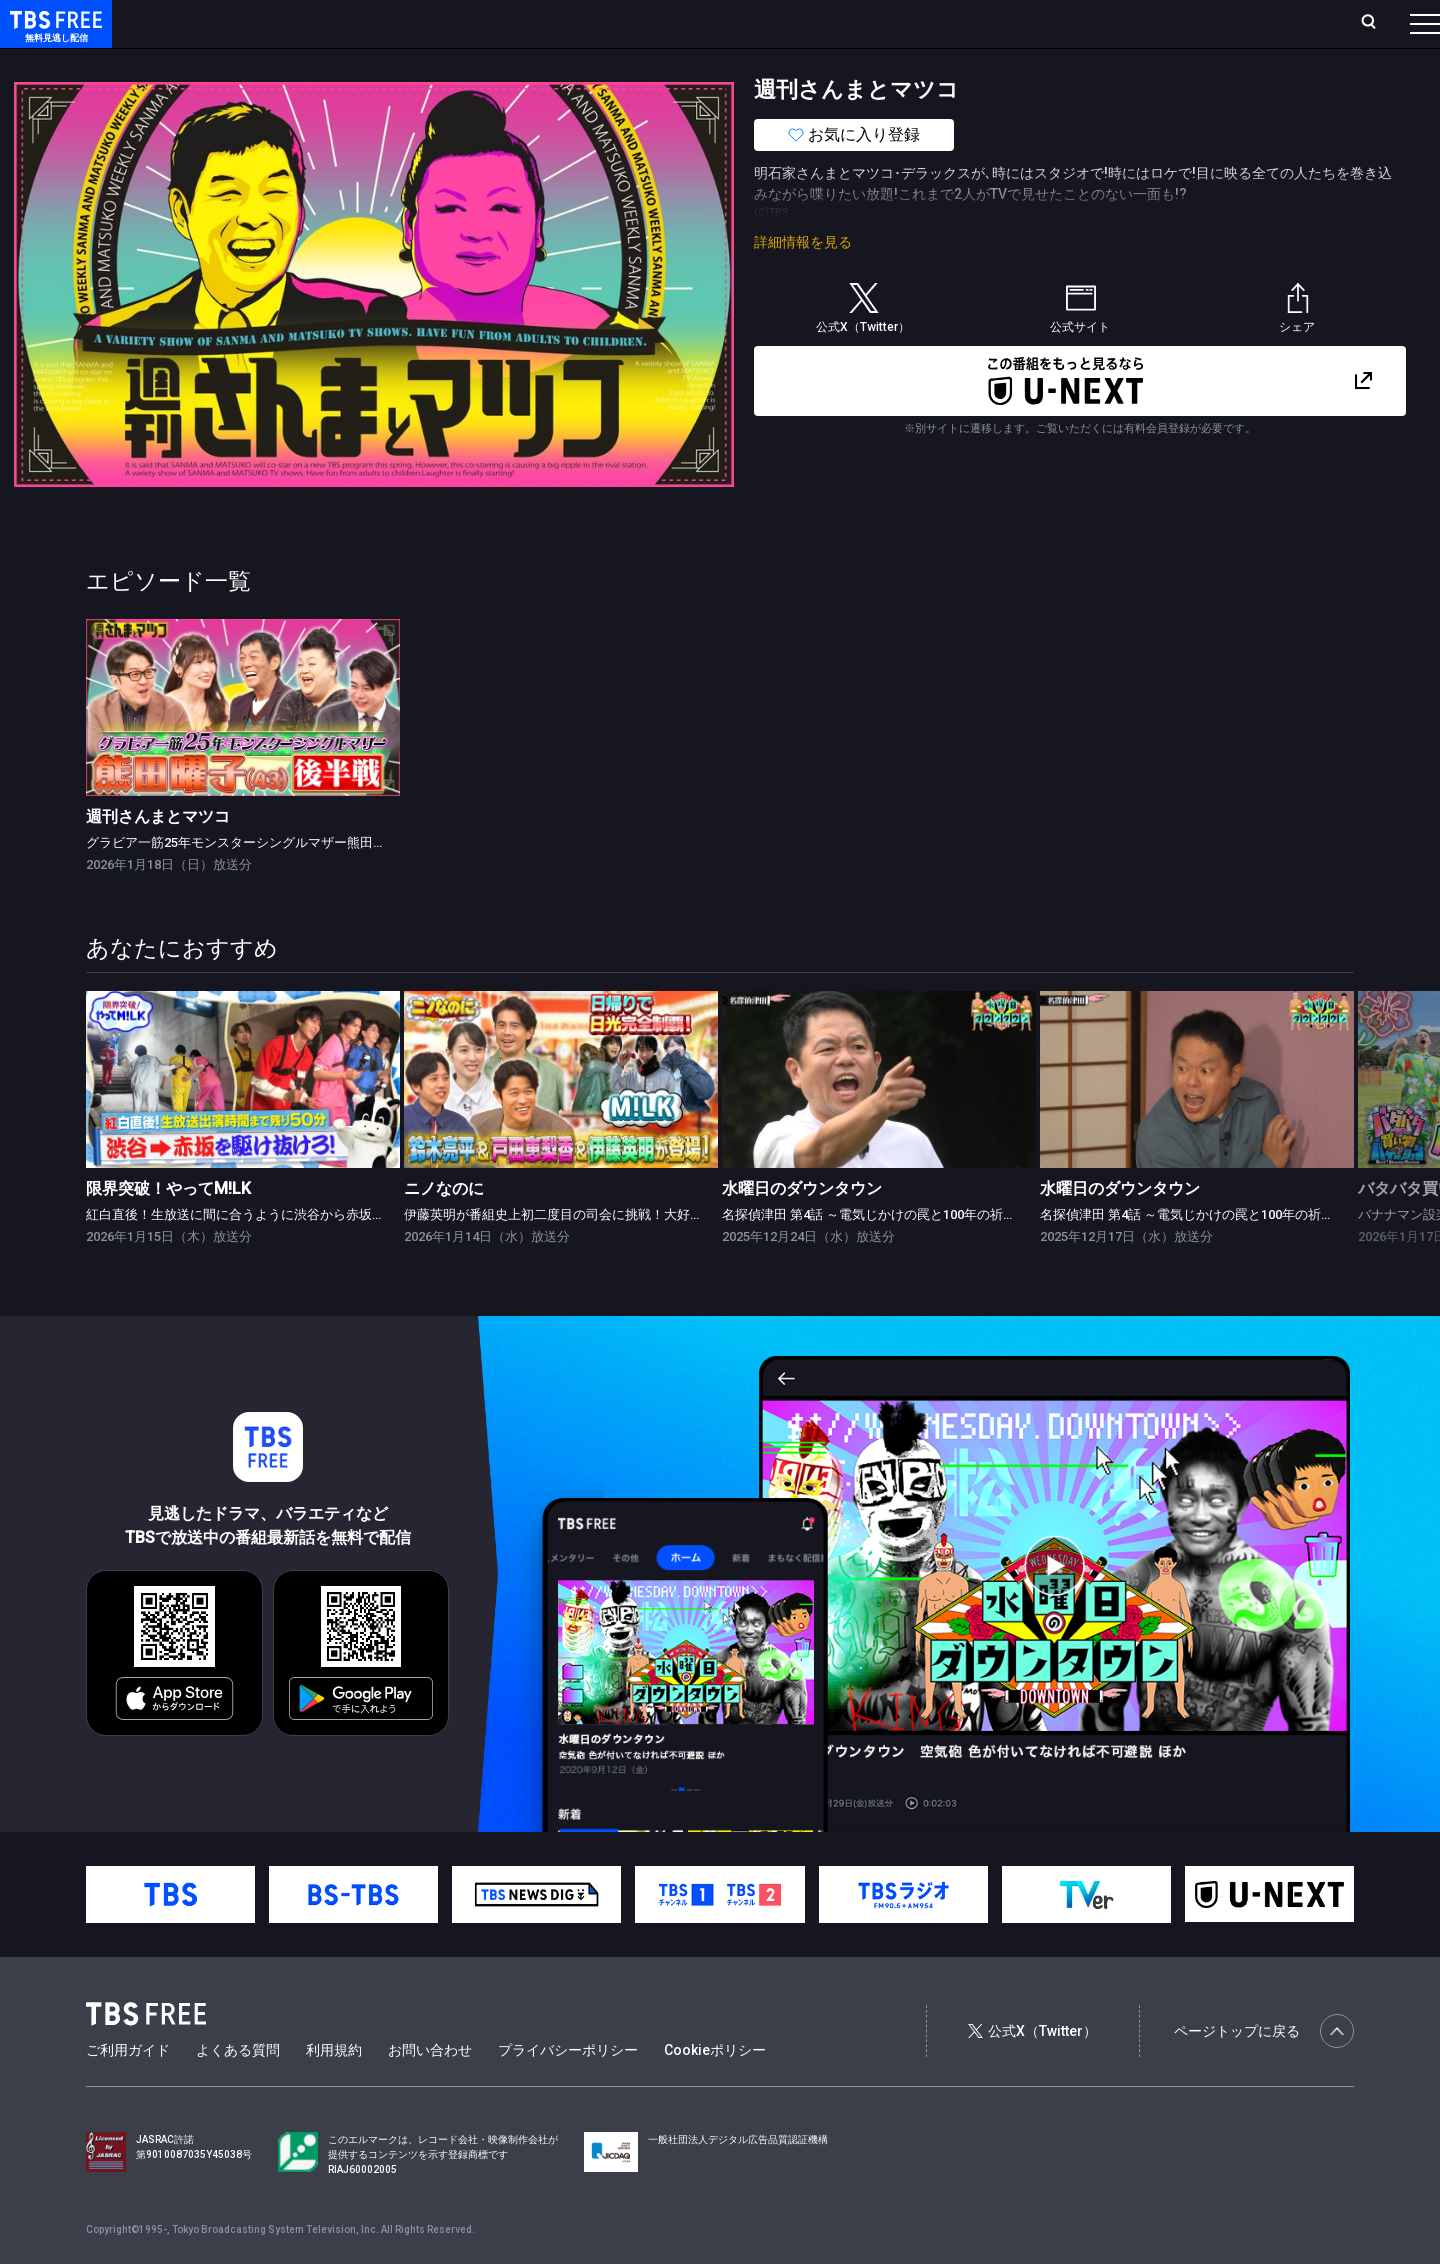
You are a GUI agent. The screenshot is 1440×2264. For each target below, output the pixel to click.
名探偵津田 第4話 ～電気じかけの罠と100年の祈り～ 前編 (1208, 1254)
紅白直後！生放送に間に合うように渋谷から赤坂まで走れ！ (261, 1254)
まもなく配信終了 (307, 63)
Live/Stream (472, 23)
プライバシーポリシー (568, 2090)
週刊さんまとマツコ (158, 856)
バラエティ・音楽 (499, 63)
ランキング (378, 23)
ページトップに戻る (1264, 2071)
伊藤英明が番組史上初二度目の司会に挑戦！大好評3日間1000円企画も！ (616, 1254)
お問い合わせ (430, 2090)
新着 (217, 63)
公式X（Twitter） (1032, 2071)
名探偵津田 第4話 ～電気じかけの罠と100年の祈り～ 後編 (890, 1254)
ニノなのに (444, 1228)
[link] (243, 747)
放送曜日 (295, 23)
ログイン (1050, 23)
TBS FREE (53, 35)
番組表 (1377, 23)
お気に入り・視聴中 (595, 23)
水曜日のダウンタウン (802, 1228)
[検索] (1236, 23)
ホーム (226, 23)
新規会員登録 (1150, 23)
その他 (793, 63)
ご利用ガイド (128, 2090)
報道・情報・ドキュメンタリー (661, 63)
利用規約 (334, 2090)
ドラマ (403, 63)
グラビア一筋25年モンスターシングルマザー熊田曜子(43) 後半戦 (275, 882)
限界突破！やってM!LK (168, 1228)
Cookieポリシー (715, 2090)
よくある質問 (238, 2090)
